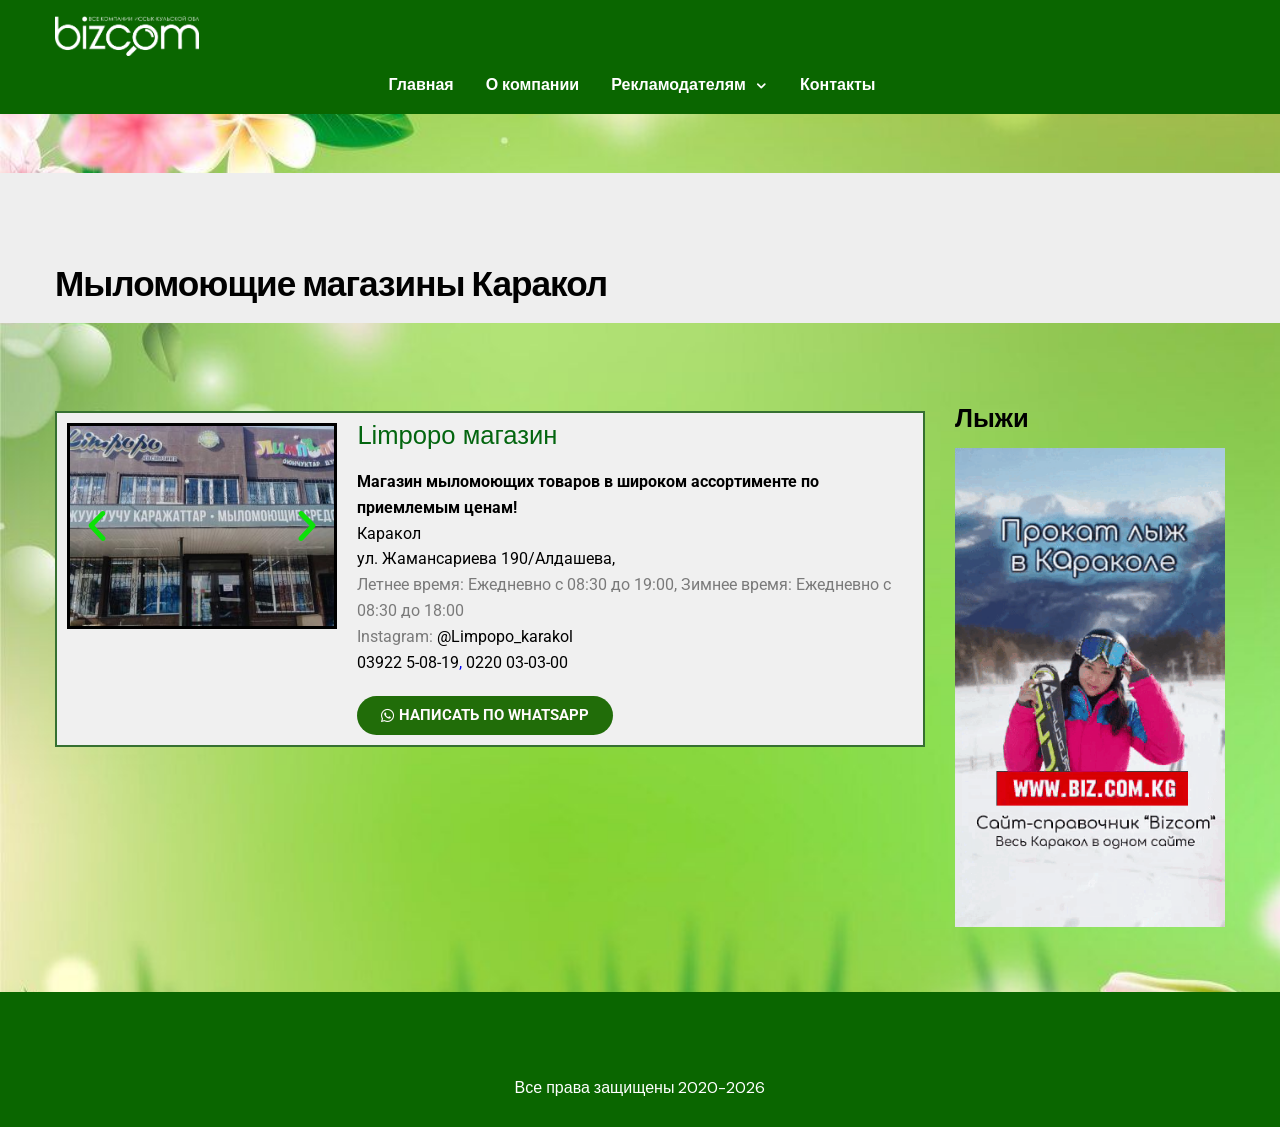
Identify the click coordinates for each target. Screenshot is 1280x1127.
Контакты (837, 84)
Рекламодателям (678, 84)
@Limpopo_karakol (505, 636)
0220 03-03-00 (517, 662)
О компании (533, 84)
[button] (97, 526)
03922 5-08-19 (408, 662)
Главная (421, 84)
